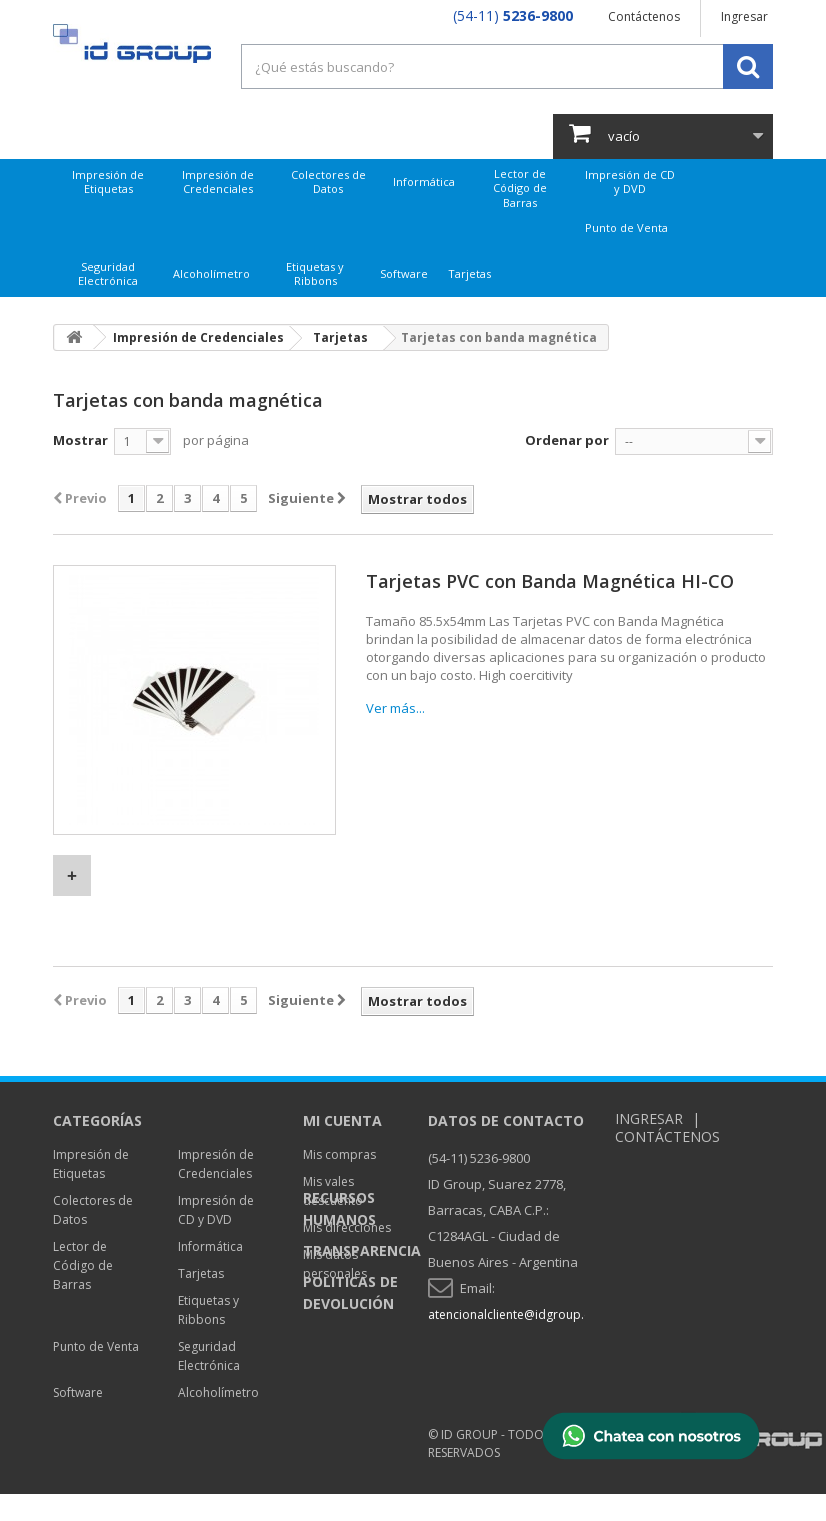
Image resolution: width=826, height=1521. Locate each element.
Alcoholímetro (211, 273)
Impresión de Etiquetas (108, 181)
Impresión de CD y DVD (630, 181)
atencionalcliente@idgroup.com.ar (526, 1314)
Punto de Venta (626, 227)
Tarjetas (469, 273)
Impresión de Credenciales (218, 181)
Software (404, 273)
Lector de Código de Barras (520, 188)
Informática (424, 181)
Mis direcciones (347, 1227)
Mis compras (339, 1154)
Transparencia (362, 1363)
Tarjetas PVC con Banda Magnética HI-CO (550, 581)
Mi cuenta (342, 1120)
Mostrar (80, 440)
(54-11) (513, 15)
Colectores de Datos (328, 181)
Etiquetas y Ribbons (315, 273)
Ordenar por (567, 440)
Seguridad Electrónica (108, 273)
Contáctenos (644, 16)
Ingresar (744, 16)
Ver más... (395, 708)
